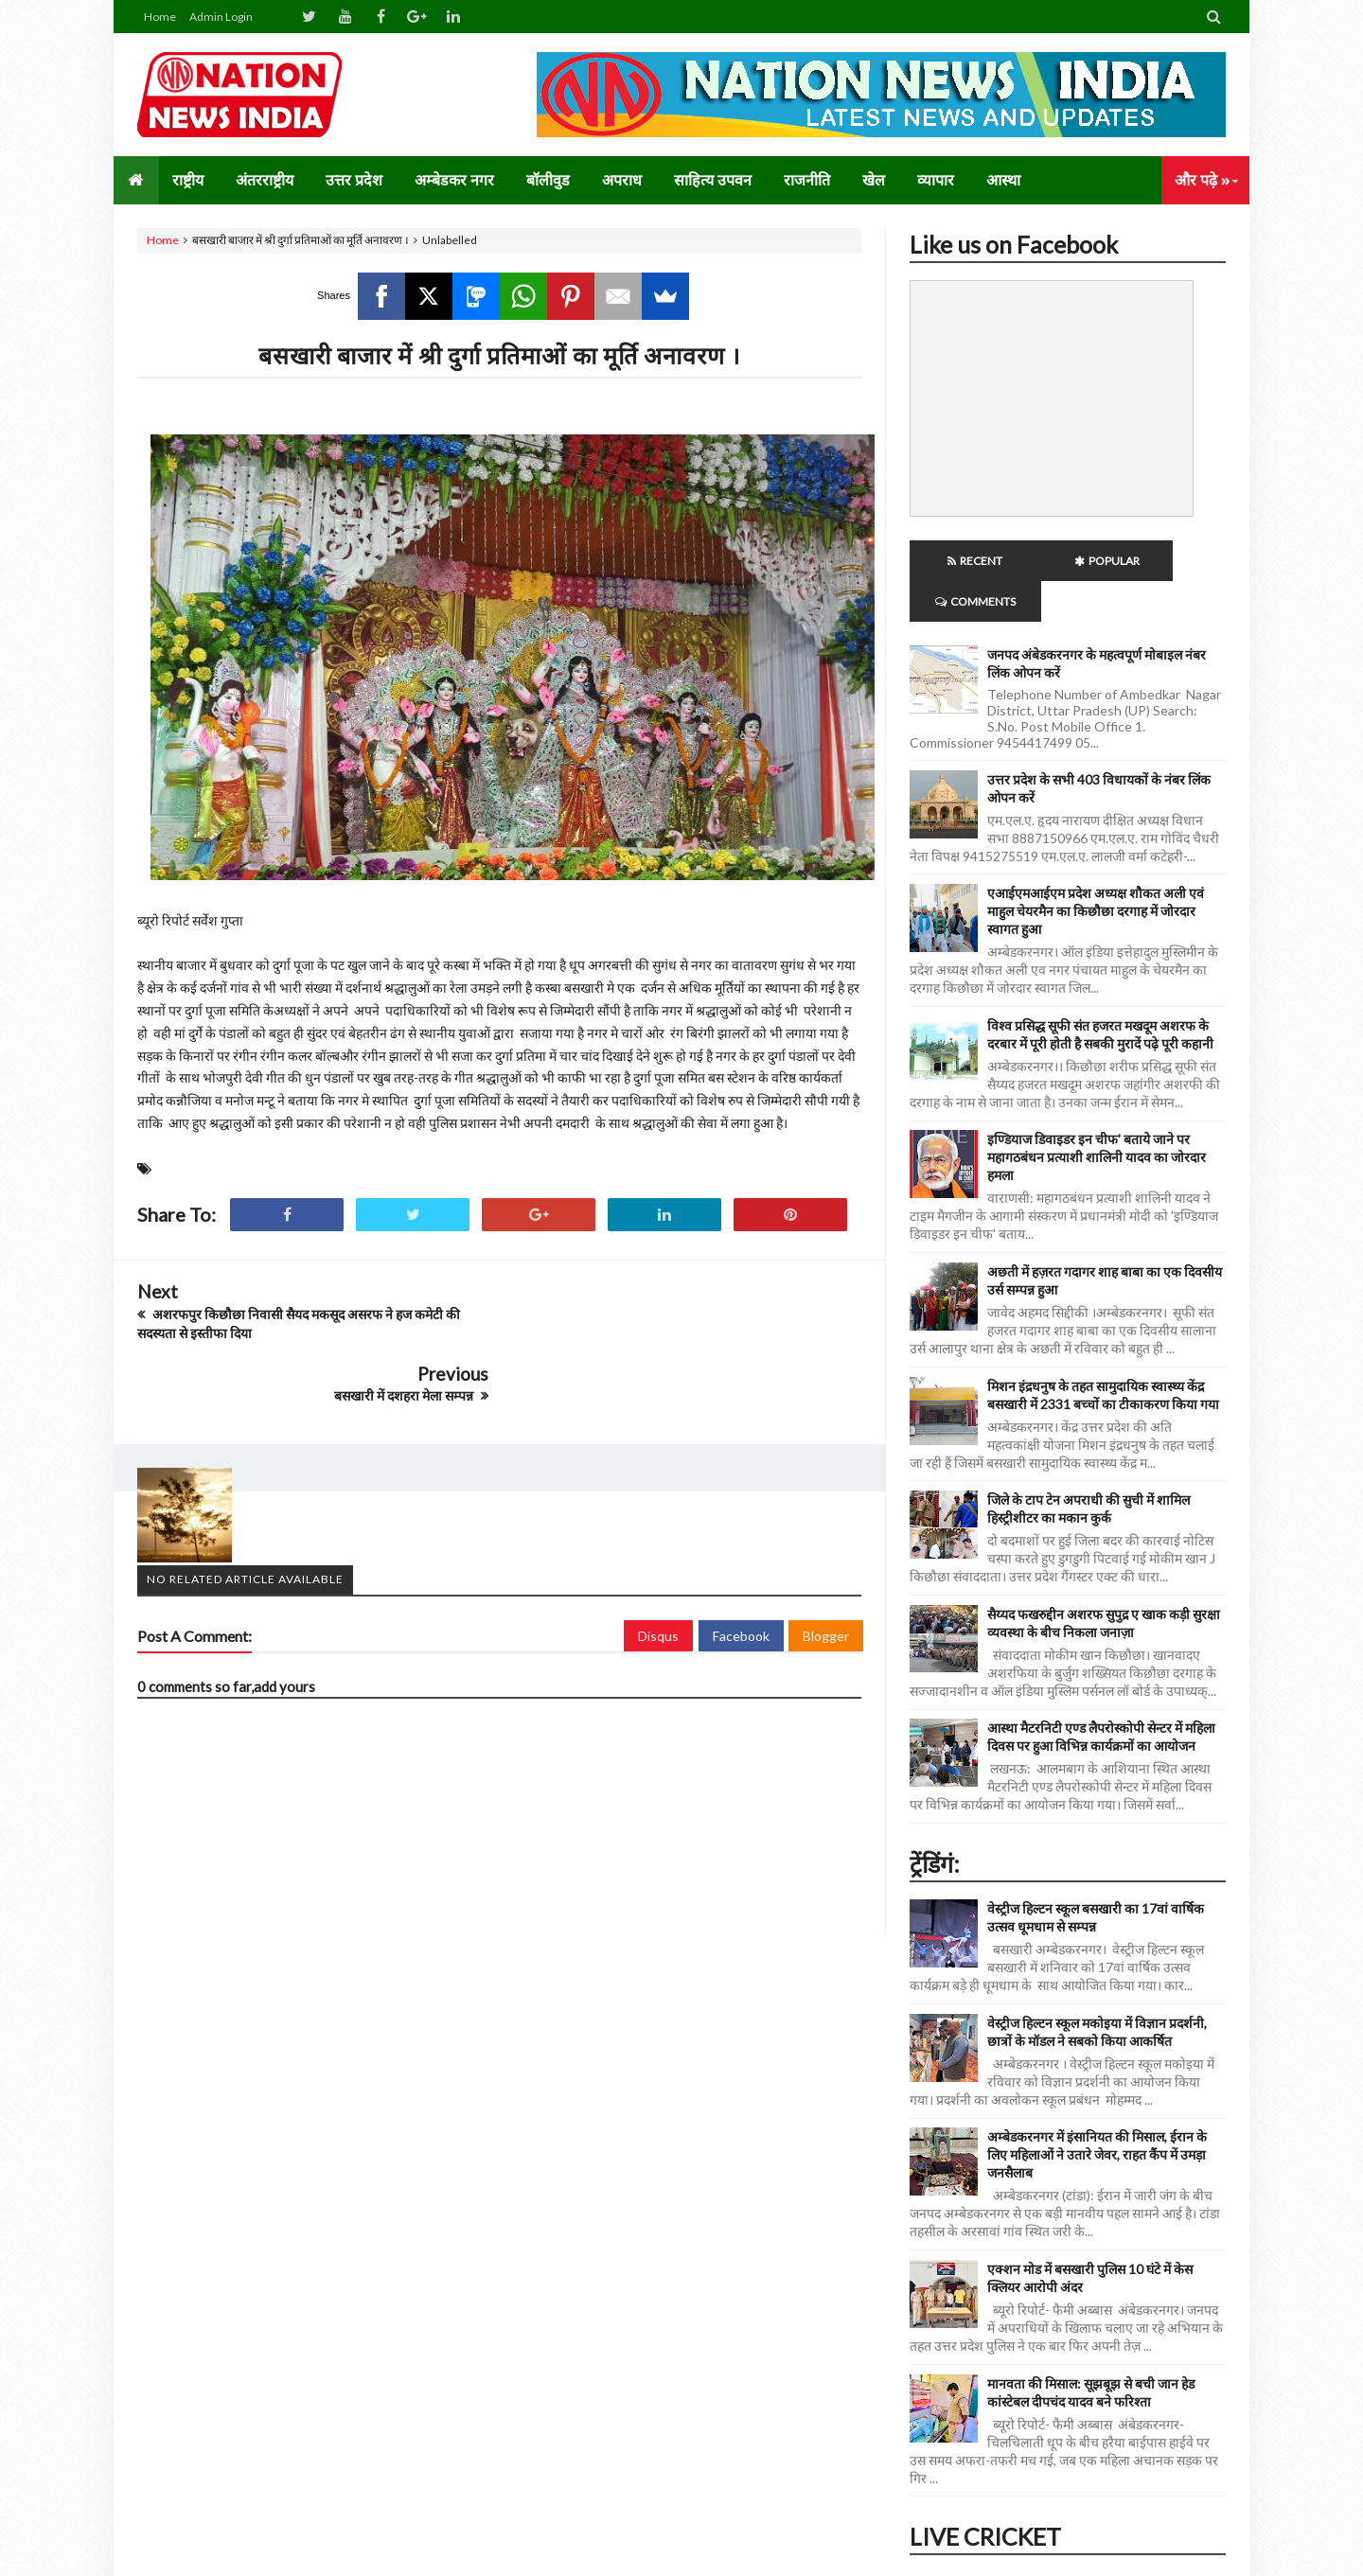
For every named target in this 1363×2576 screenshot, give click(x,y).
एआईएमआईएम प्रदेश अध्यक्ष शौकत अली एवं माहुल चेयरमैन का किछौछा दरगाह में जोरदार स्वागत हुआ (1095, 870)
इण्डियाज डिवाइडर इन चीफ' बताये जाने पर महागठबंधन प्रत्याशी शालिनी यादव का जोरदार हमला (1096, 1116)
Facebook (741, 1572)
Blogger (826, 1572)
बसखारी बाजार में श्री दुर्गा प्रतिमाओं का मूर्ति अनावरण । (499, 355)
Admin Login (221, 16)
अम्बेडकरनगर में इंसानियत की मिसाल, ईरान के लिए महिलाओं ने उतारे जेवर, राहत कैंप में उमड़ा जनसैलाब (1097, 2114)
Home (160, 16)
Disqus (658, 1572)
